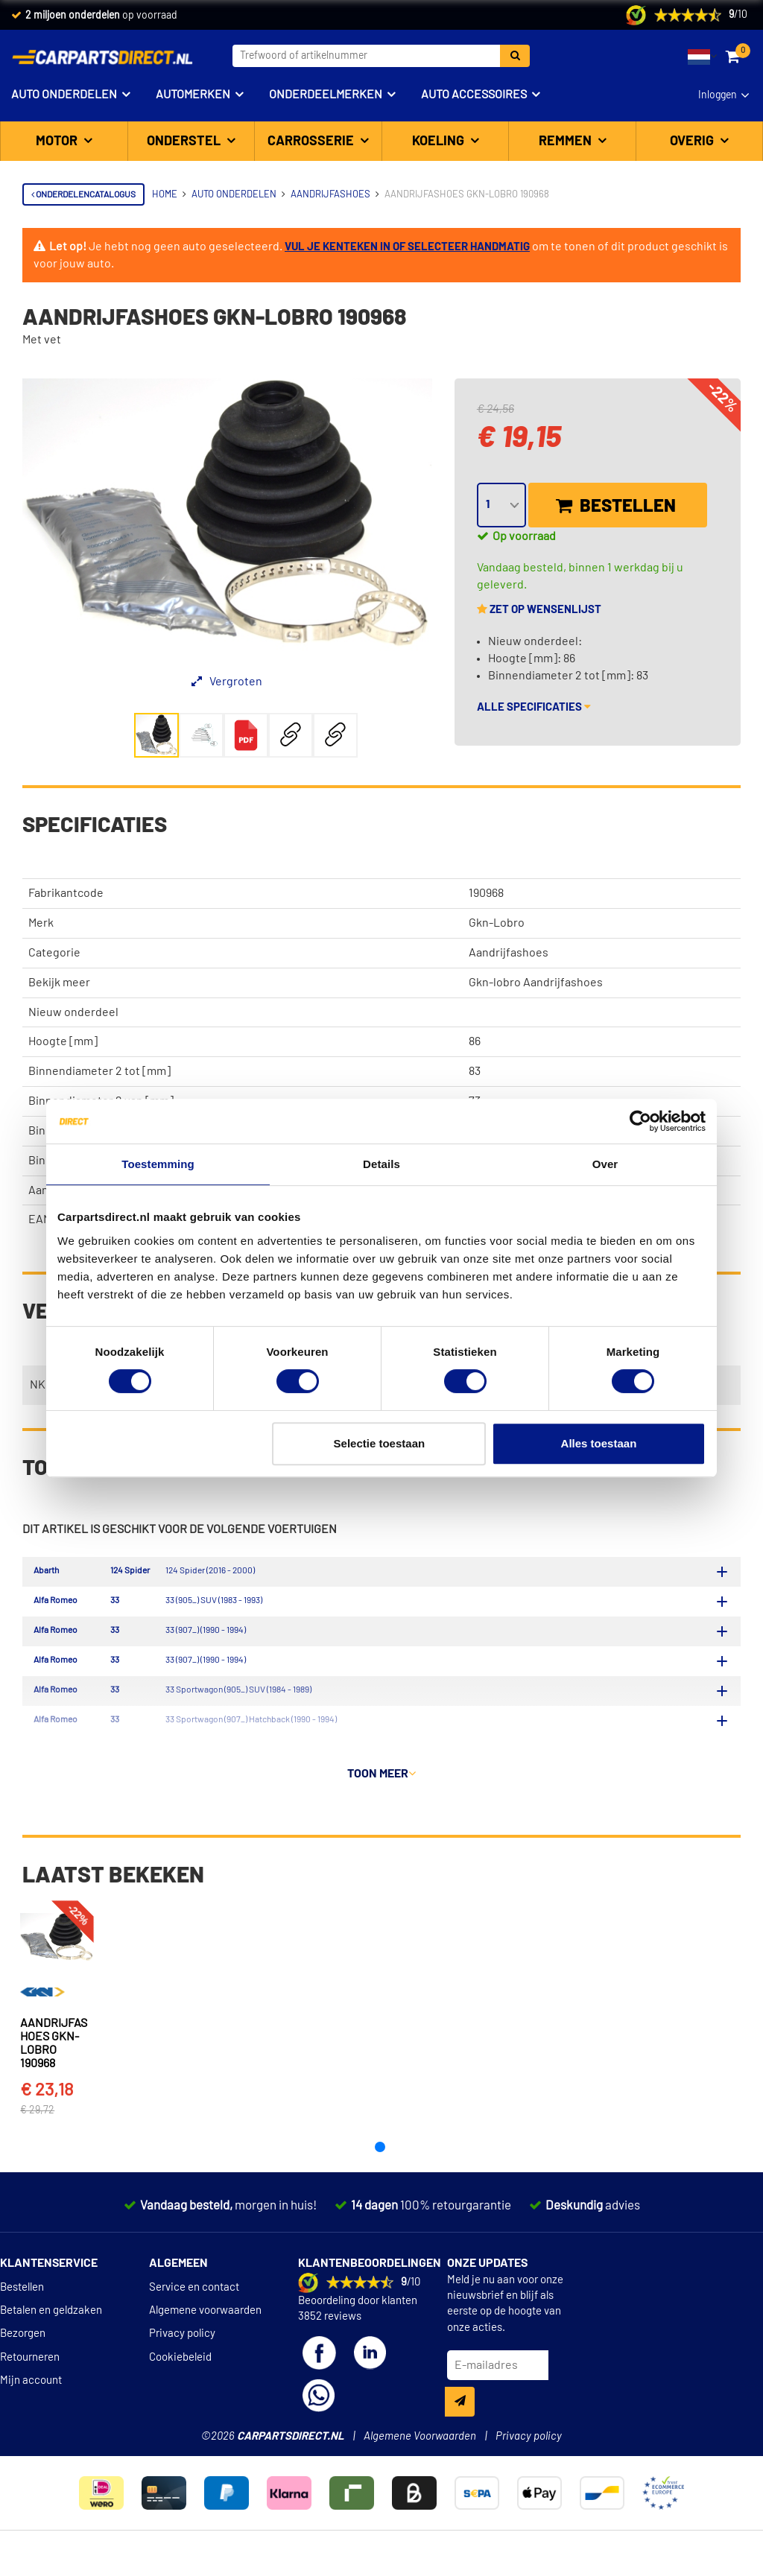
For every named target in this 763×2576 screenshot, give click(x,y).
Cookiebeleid (180, 2390)
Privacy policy (182, 2367)
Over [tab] (605, 1164)
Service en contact (194, 2320)
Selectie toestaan (379, 1443)
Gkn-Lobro (497, 923)
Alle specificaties (534, 707)
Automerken (193, 95)
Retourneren (30, 2390)
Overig (693, 141)
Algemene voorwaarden (205, 2344)
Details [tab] (381, 1164)
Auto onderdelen (64, 95)
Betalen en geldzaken (51, 2344)
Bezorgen (22, 2367)
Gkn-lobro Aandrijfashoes (536, 983)
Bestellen (616, 505)
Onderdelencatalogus (83, 194)
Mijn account (31, 2414)
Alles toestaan (599, 1443)
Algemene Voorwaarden (420, 2469)
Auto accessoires (474, 95)
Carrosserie (312, 141)
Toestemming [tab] (157, 1164)
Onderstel (185, 141)
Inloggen (717, 95)
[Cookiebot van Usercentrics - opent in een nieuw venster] (640, 1121)
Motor (58, 141)
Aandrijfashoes (508, 953)
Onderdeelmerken (325, 95)
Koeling (439, 141)
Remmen (567, 141)
